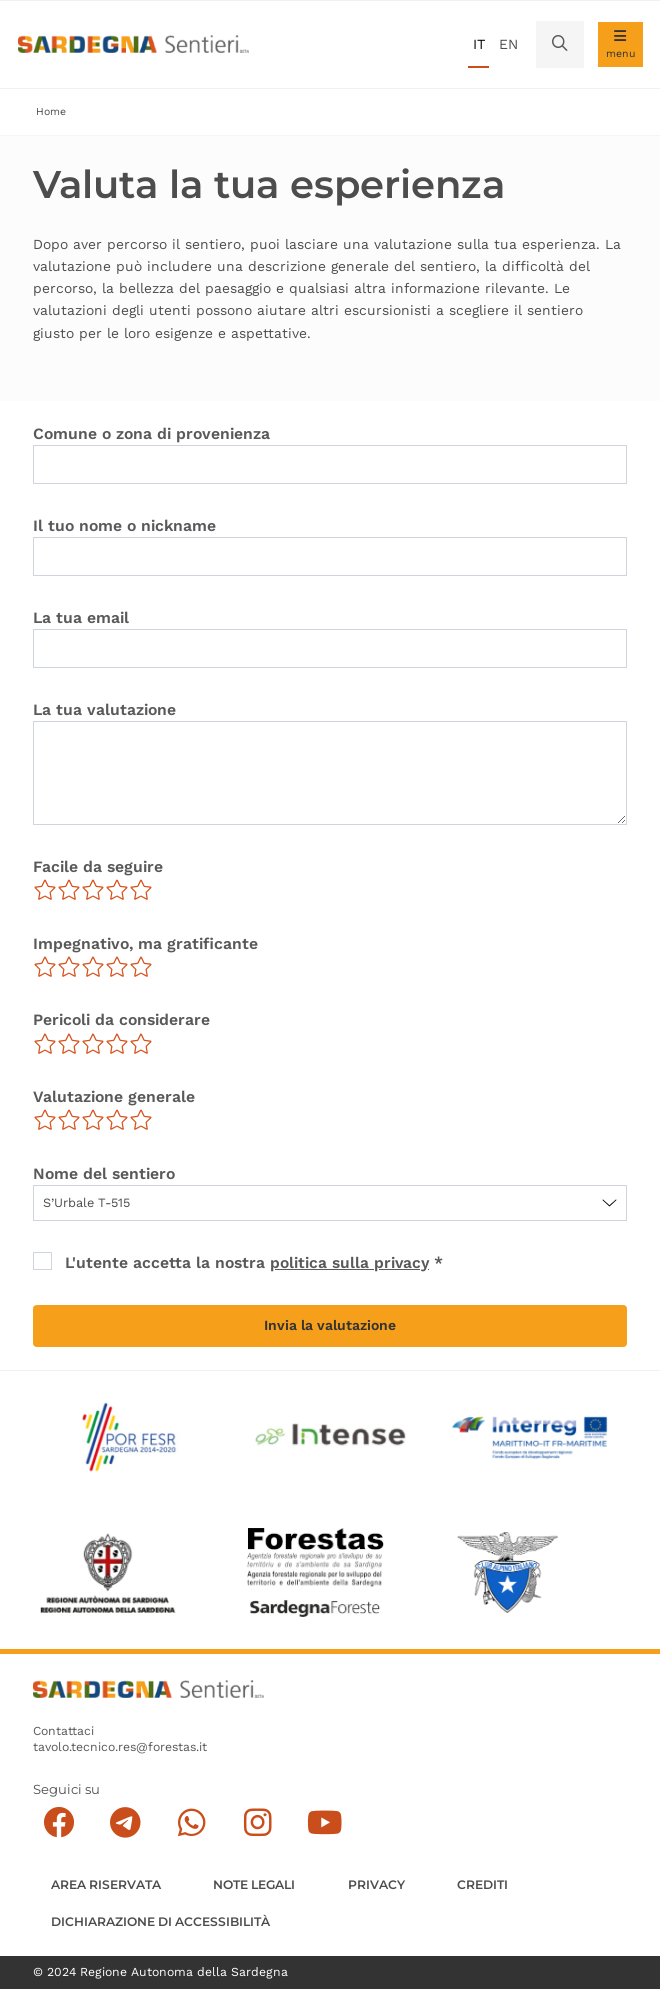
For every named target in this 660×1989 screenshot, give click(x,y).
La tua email (81, 617)
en (508, 44)
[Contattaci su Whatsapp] (191, 1821)
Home (51, 111)
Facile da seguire (98, 866)
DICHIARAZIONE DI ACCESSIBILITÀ (160, 1920)
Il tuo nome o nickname (124, 525)
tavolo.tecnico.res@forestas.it (120, 1746)
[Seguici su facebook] (59, 1821)
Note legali (254, 1883)
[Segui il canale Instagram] (258, 1821)
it (479, 44)
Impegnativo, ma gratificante (145, 943)
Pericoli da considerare (121, 1019)
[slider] (93, 890)
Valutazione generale (114, 1096)
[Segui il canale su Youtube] (324, 1821)
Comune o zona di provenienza (151, 433)
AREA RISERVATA (106, 1883)
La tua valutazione (104, 709)
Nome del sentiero (104, 1173)
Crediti (482, 1883)
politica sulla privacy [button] (350, 1262)
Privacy (376, 1883)
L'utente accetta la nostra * (255, 1262)
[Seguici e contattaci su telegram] (125, 1821)
